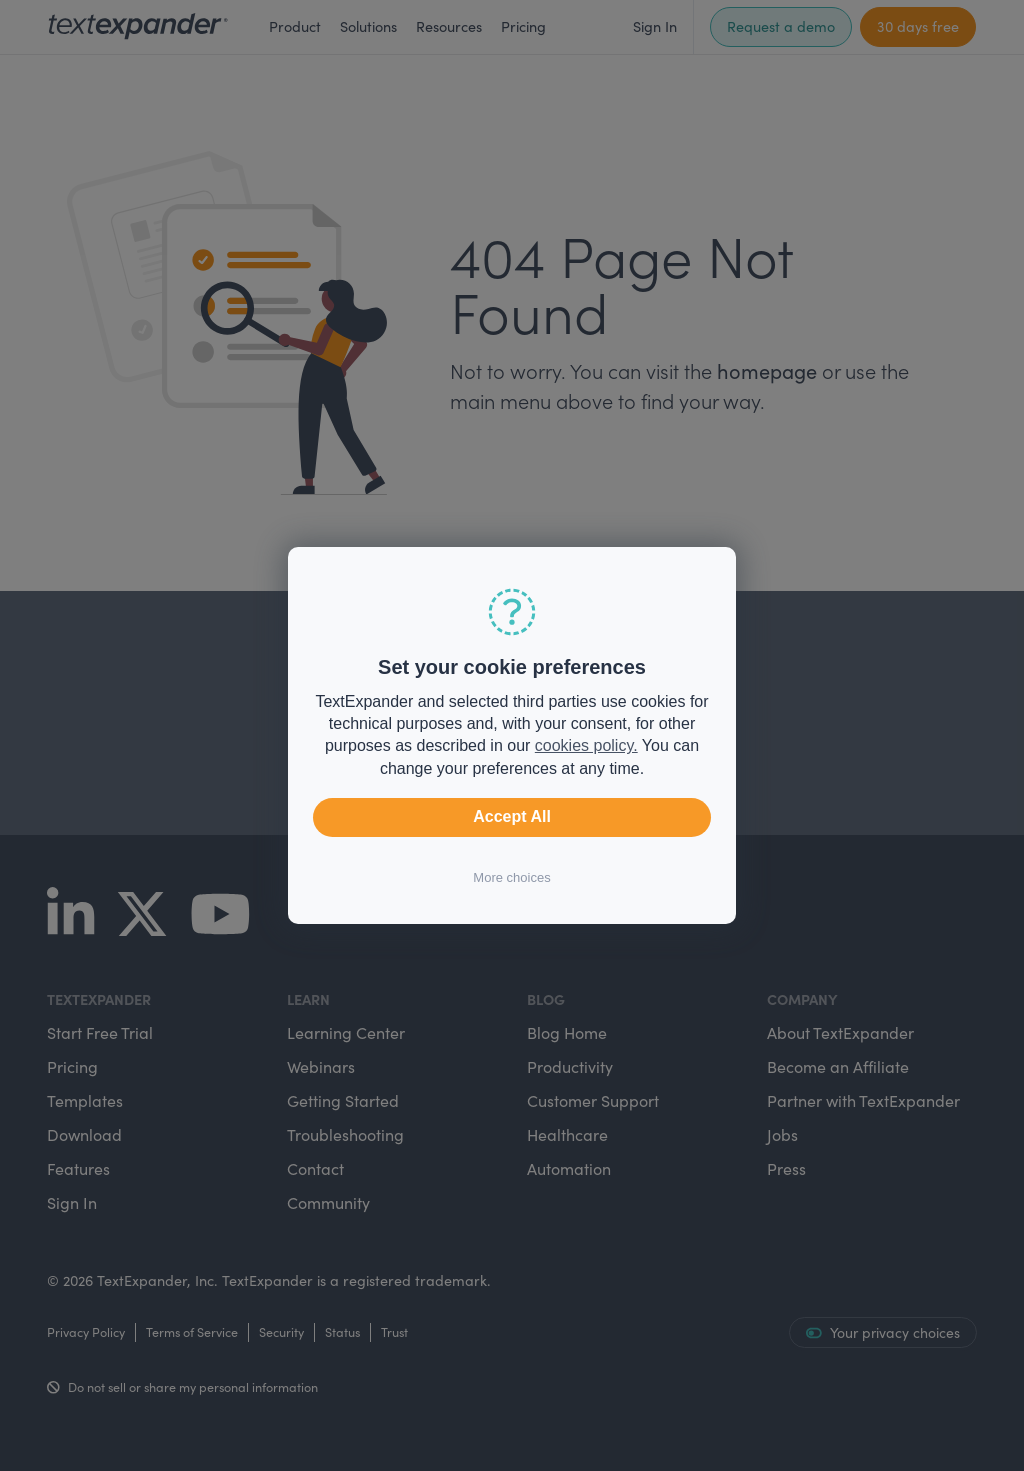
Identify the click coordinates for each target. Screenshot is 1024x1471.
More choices (511, 877)
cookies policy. (586, 745)
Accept (512, 817)
